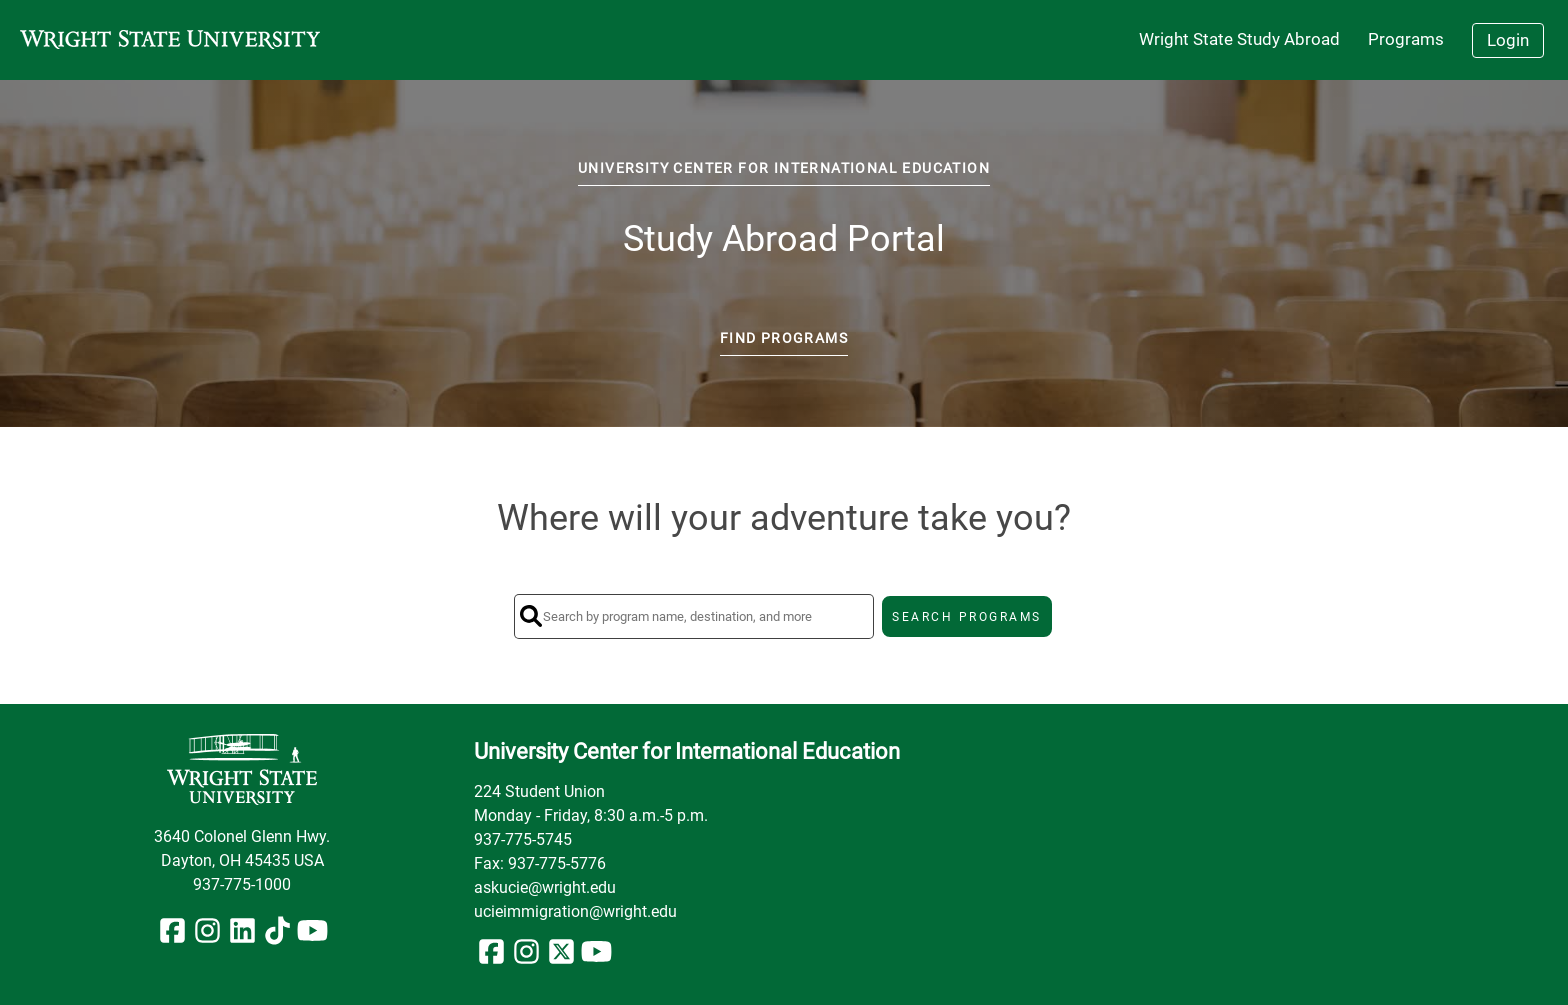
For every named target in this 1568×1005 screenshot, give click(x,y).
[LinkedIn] (242, 936)
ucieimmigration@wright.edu (575, 911)
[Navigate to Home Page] (170, 40)
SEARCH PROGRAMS (967, 617)
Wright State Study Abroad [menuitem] (1239, 39)
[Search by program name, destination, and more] (694, 616)
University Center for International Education (784, 168)
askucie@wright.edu (545, 887)
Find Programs (784, 338)
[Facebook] (172, 936)
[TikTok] (277, 936)
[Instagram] (207, 936)
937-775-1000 (242, 884)
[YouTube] (312, 936)
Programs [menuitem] (1406, 39)
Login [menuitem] (1508, 40)
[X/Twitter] (561, 957)
